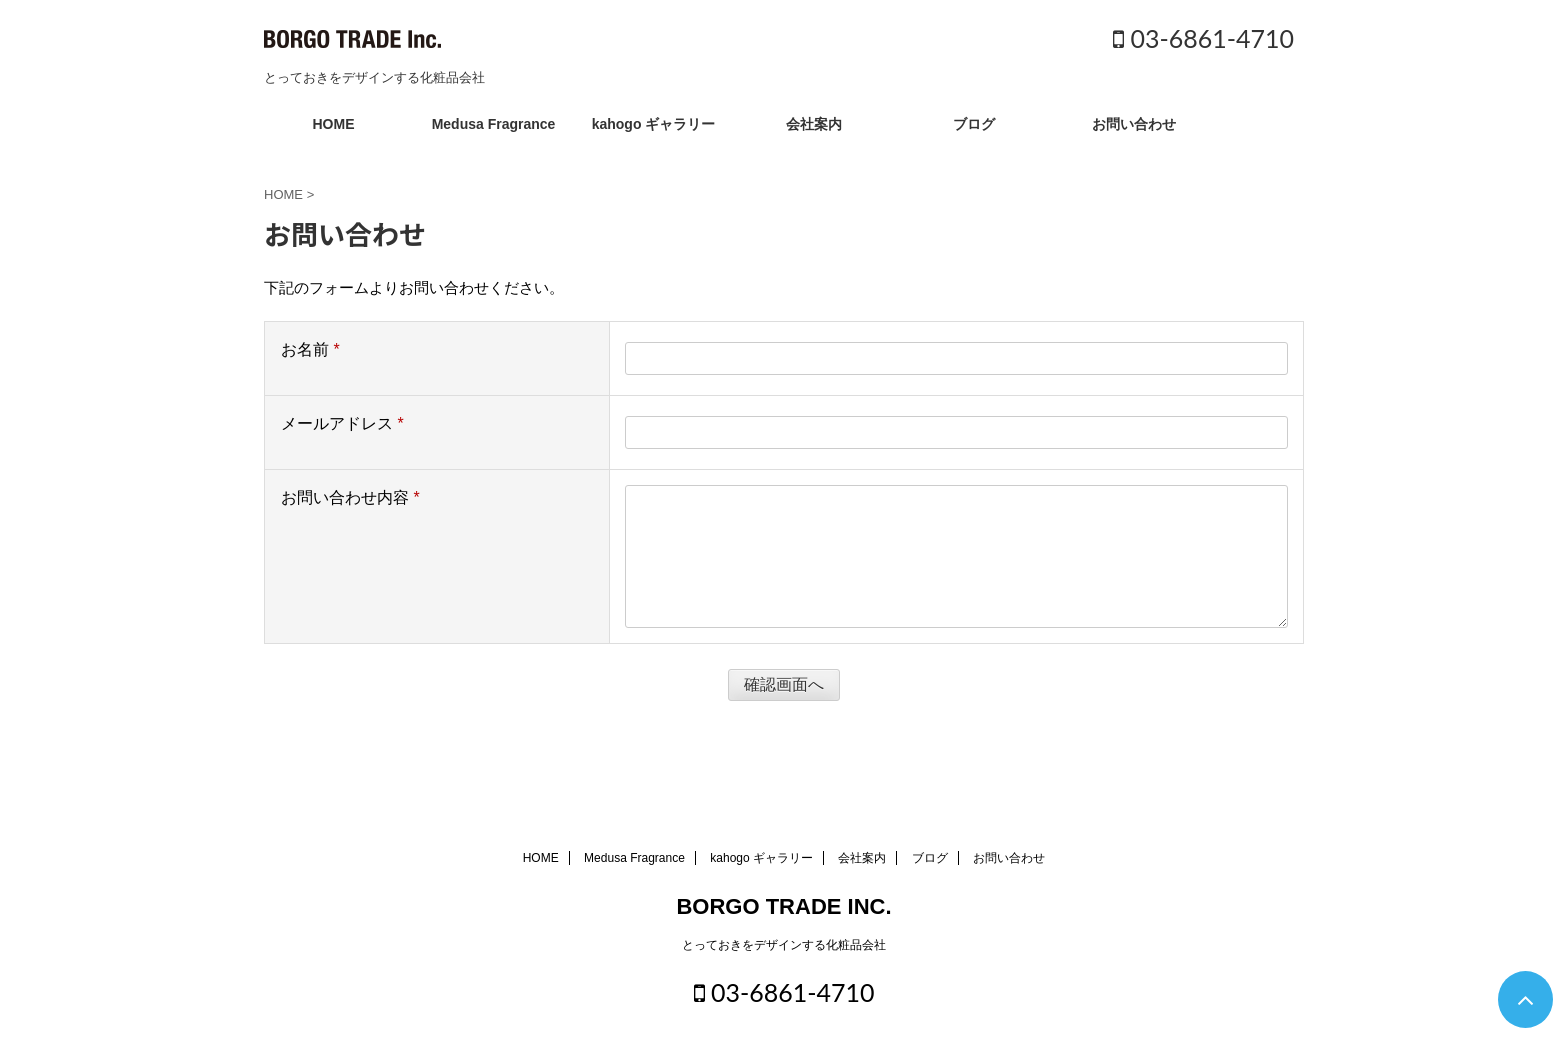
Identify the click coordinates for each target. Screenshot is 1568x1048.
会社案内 (814, 124)
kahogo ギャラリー (654, 124)
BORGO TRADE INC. (783, 906)
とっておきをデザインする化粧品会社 (784, 945)
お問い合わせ (1134, 124)
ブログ (974, 124)
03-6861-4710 (1203, 38)
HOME (334, 124)
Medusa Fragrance (494, 124)
